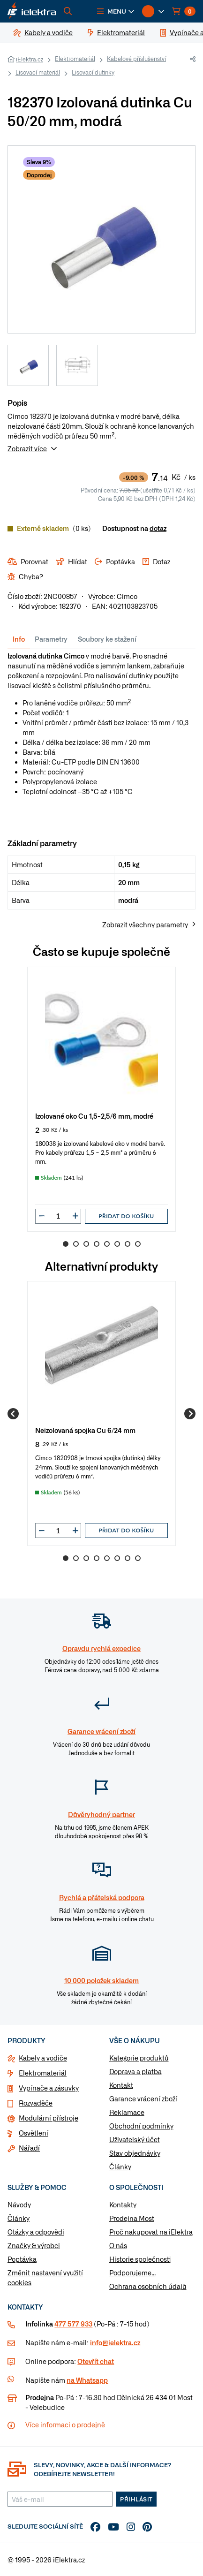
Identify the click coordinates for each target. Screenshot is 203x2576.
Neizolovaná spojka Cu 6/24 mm (85, 1430)
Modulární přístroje (48, 2117)
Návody (19, 2204)
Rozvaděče (36, 2102)
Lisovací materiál (37, 72)
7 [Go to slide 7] (127, 1244)
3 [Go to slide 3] (86, 1244)
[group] (101, 1099)
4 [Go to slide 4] (96, 1244)
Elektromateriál (75, 58)
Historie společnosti (140, 2259)
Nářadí (29, 2148)
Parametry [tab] (51, 639)
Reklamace (126, 2112)
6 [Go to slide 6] (117, 1244)
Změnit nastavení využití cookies (45, 2277)
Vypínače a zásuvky (49, 2087)
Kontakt (121, 2085)
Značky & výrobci (34, 2245)
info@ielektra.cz (115, 2342)
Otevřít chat (95, 2361)
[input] (58, 1215)
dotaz (158, 528)
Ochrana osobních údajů (148, 2286)
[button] (116, 11)
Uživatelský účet (134, 2139)
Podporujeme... (132, 2272)
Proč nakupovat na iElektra (151, 2231)
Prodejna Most (131, 2218)
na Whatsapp (87, 2380)
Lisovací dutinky (93, 72)
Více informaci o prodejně (65, 2424)
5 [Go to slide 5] (107, 1244)
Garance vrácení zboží (143, 2098)
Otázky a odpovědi (36, 2231)
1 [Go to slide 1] (65, 1244)
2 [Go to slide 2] (76, 1244)
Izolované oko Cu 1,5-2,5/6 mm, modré (94, 1116)
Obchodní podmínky (141, 2125)
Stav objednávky (134, 2153)
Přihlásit (136, 2499)
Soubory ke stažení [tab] (107, 639)
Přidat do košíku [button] (126, 1216)
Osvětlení (33, 2133)
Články (120, 2166)
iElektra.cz (29, 59)
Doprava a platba (135, 2071)
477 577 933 (73, 2323)
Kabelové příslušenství (136, 58)
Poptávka (22, 2259)
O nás (118, 2245)
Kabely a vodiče (43, 2057)
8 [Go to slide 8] (138, 1244)
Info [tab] (19, 639)
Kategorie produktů (139, 2057)
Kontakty (122, 2204)
